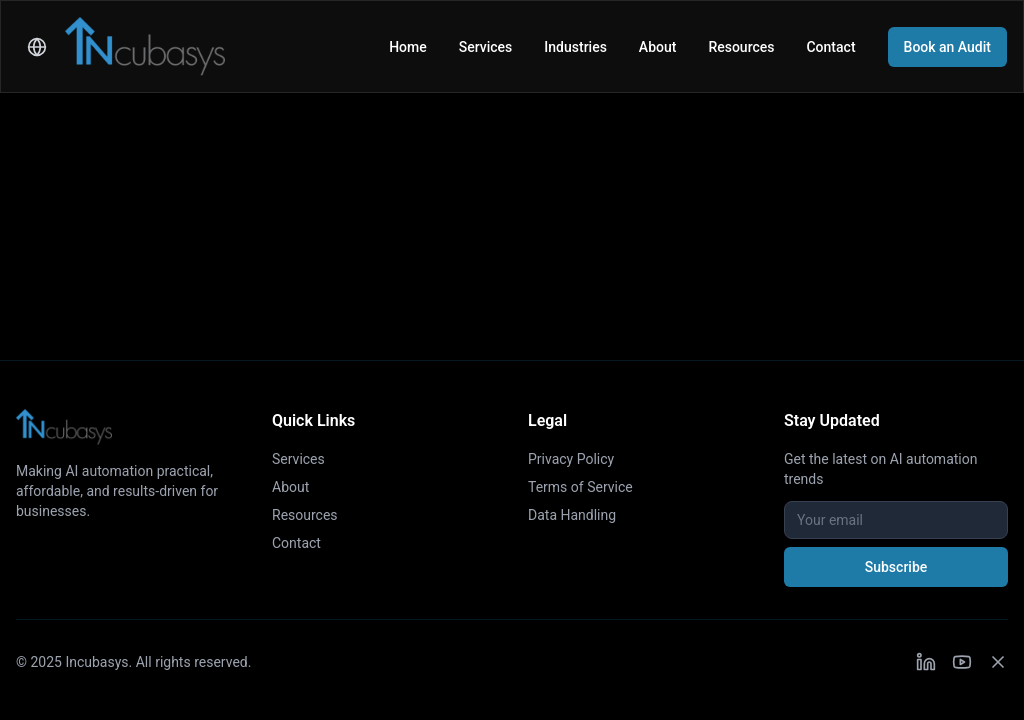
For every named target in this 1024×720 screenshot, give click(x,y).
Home (408, 47)
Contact (830, 47)
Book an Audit (947, 47)
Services (486, 47)
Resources (741, 47)
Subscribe (896, 567)
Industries (575, 47)
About (658, 47)
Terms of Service (580, 487)
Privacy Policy (571, 459)
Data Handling (572, 515)
